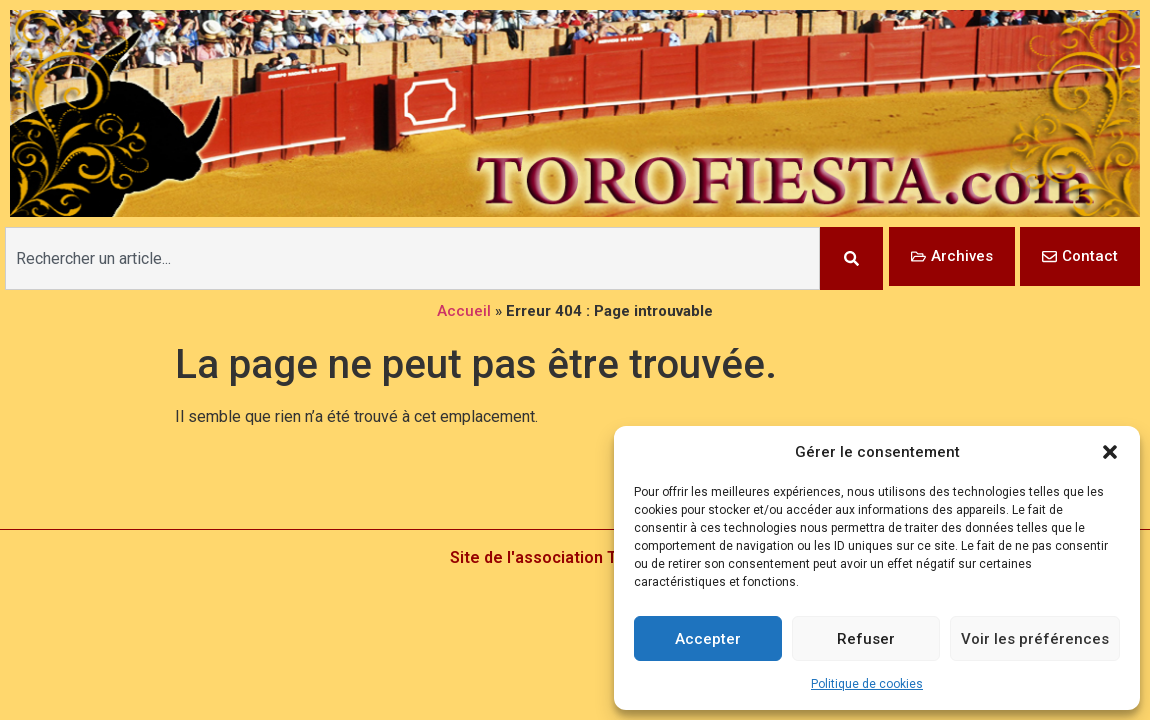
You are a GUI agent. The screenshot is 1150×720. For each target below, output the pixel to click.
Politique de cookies (867, 684)
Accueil (464, 311)
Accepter (708, 639)
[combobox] (412, 258)
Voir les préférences (1035, 639)
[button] (1110, 452)
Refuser (866, 639)
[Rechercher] (851, 258)
